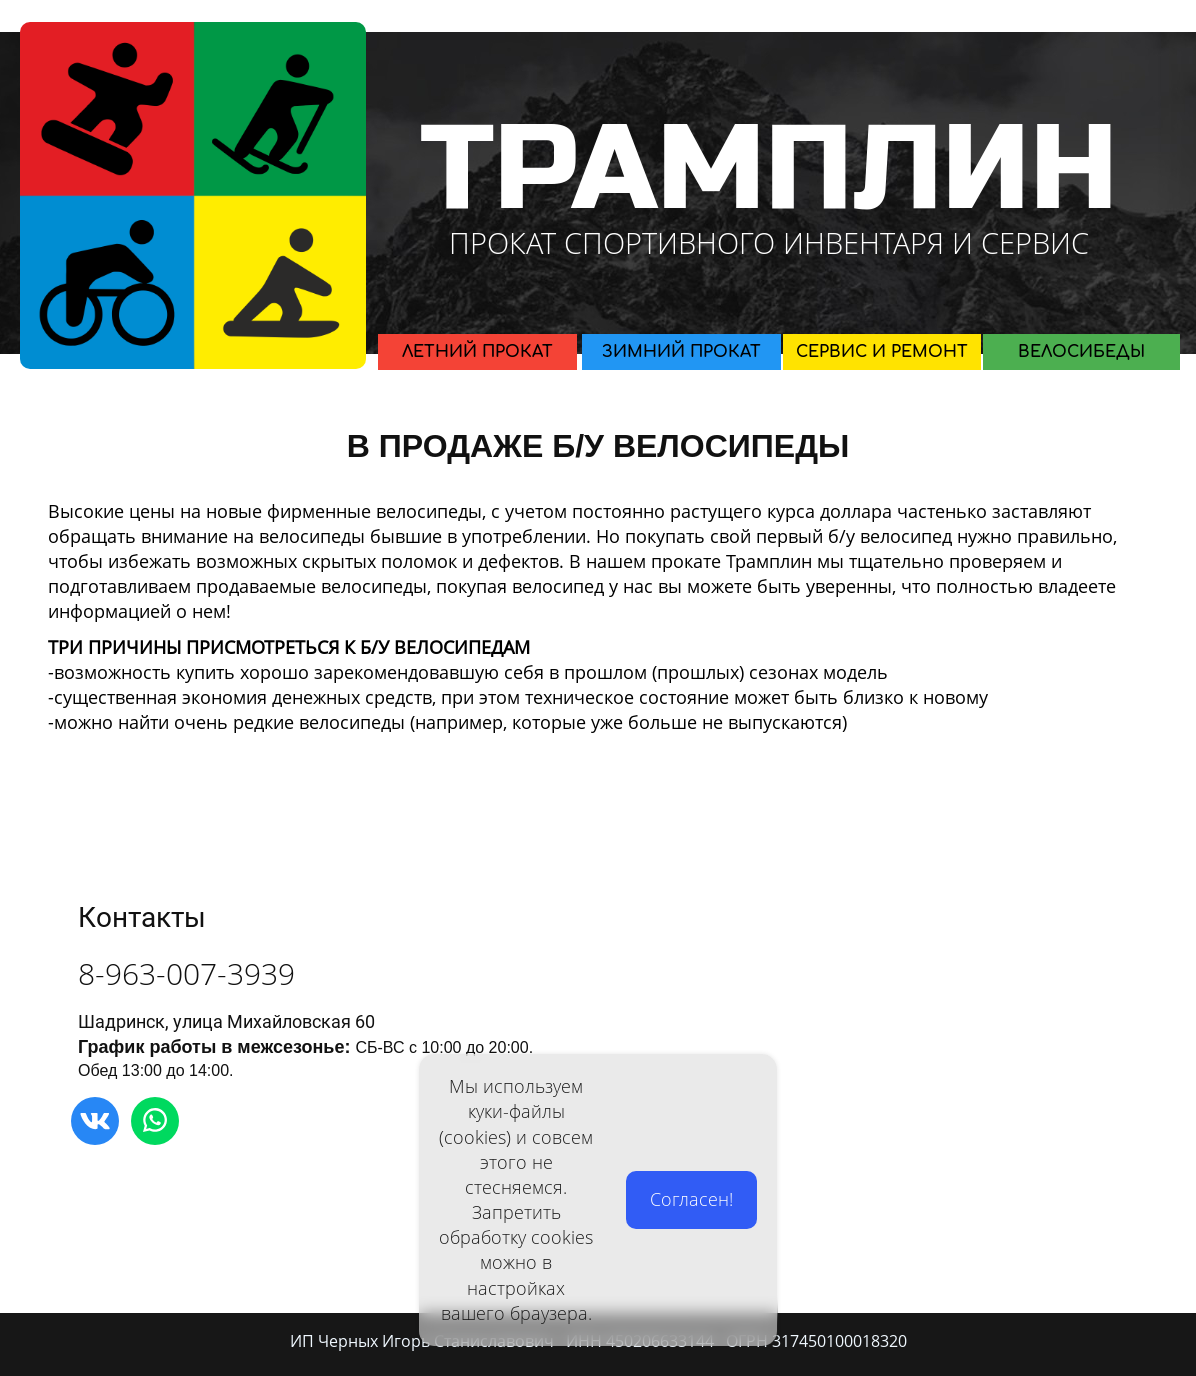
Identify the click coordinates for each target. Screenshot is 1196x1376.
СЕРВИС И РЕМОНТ (882, 352)
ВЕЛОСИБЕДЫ (1081, 352)
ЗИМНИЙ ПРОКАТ (681, 352)
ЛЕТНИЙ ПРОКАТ (477, 352)
